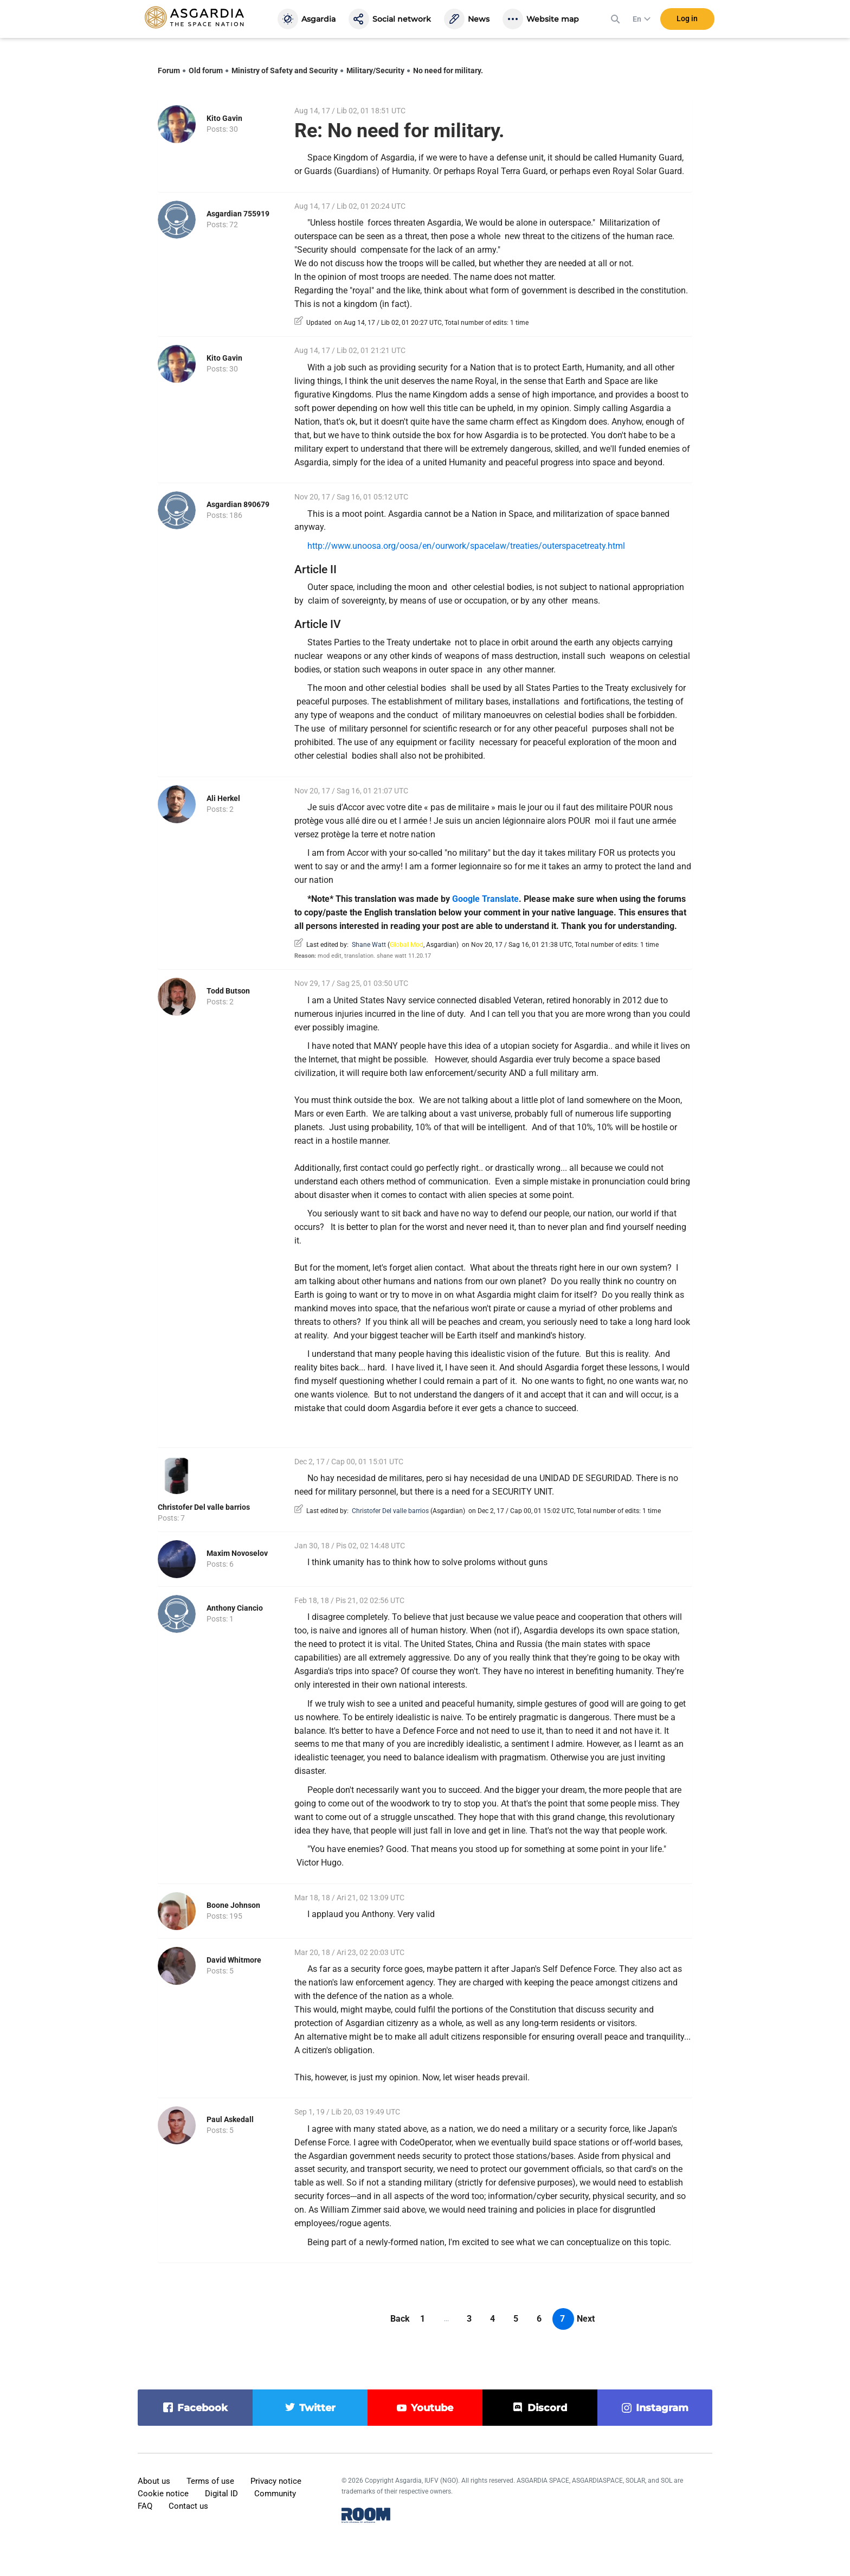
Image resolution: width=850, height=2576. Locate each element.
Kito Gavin (224, 118)
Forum (169, 70)
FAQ (145, 2506)
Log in (687, 21)
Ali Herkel (223, 798)
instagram (662, 2408)
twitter (317, 2408)
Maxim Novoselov (237, 1553)
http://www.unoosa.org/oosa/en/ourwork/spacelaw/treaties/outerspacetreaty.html (466, 546)
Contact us (188, 2506)
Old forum (206, 70)
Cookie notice (163, 2493)
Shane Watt (369, 945)
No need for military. (448, 70)
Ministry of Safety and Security (284, 70)
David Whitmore (234, 1960)
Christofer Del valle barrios (204, 1507)
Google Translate (485, 899)
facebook (202, 2408)
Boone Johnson (233, 1905)
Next (586, 2319)
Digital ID (221, 2493)
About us (154, 2481)
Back (400, 2319)
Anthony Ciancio (235, 1608)
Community (275, 2493)
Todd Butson (228, 990)
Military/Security (375, 70)
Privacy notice (275, 2481)
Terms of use (210, 2481)
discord (547, 2408)
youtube (432, 2408)
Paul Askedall (230, 2119)
